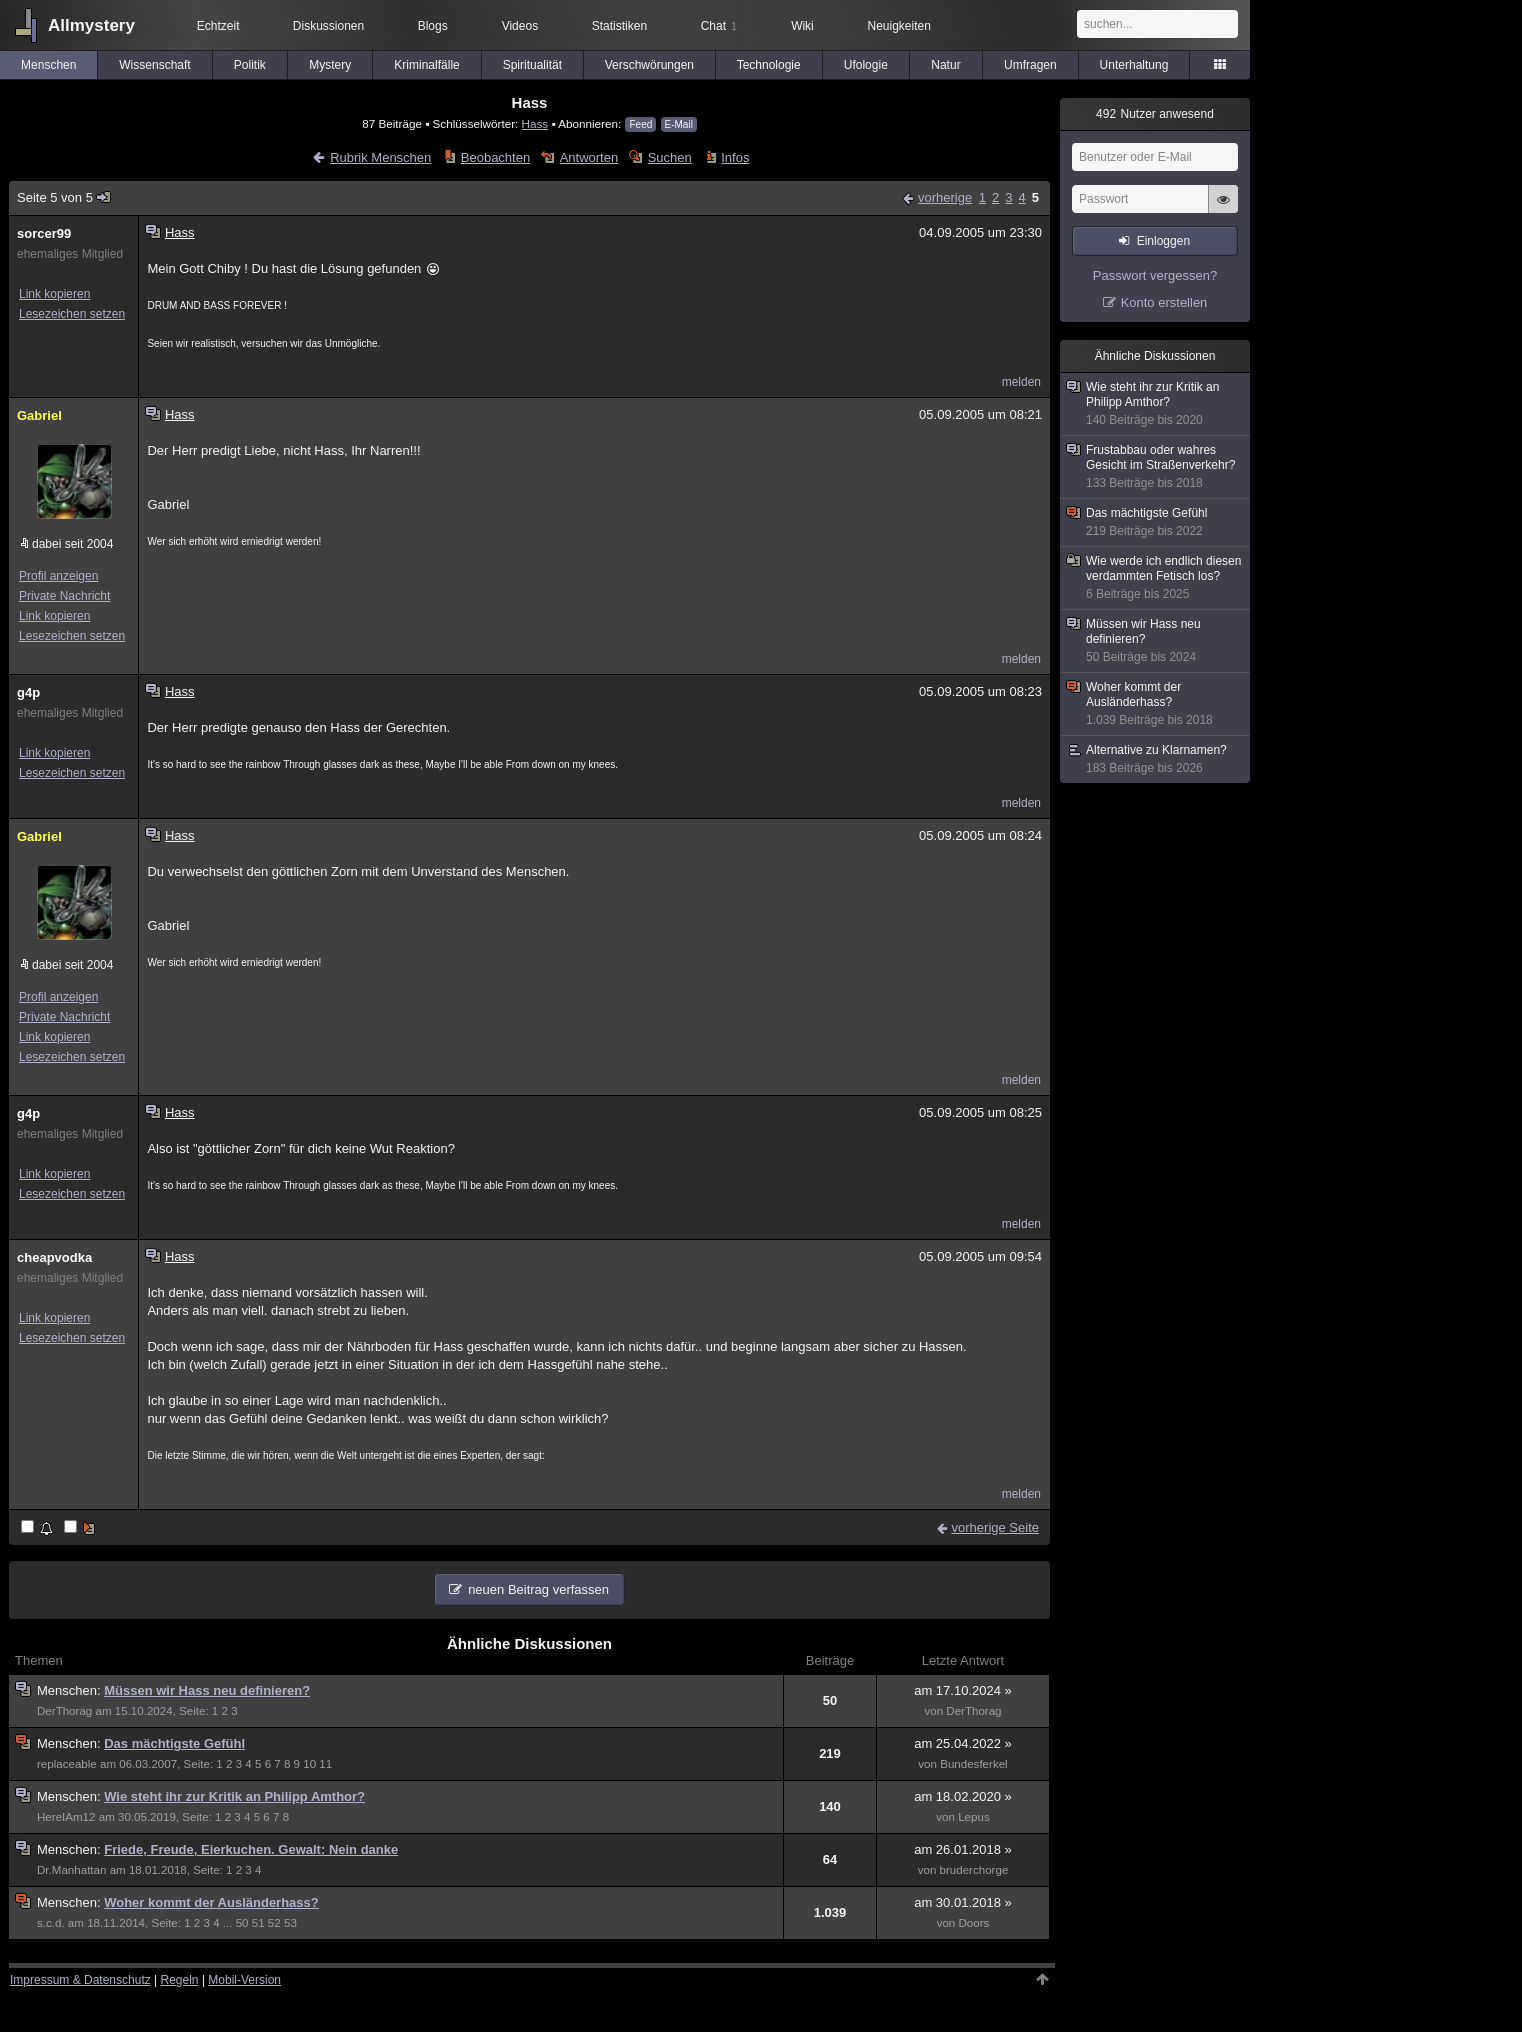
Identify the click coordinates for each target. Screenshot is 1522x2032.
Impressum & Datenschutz (80, 1980)
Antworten (589, 157)
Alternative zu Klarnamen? (1156, 759)
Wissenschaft (154, 65)
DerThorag (64, 1711)
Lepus (974, 1817)
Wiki (802, 26)
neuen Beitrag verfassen (538, 1589)
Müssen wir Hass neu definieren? (207, 1690)
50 (242, 1923)
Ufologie (866, 65)
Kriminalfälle (426, 65)
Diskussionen (328, 26)
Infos (735, 157)
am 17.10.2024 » (963, 1690)
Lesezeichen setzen (72, 314)
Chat (719, 26)
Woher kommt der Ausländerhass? (211, 1902)
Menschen (48, 65)
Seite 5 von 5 (64, 197)
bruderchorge (974, 1870)
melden (1021, 382)
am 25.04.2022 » (963, 1743)
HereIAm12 (66, 1817)
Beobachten (495, 157)
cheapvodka (54, 1257)
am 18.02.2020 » (963, 1796)
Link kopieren (54, 294)
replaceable (67, 1764)
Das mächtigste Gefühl (174, 1743)
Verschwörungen (649, 65)
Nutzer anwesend (1155, 114)
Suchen (670, 157)
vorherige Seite (995, 1527)
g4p (28, 692)
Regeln (180, 1980)
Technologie (769, 65)
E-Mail (679, 124)
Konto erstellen (1164, 302)
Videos (520, 26)
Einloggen (1163, 241)
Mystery (330, 65)
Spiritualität (532, 65)
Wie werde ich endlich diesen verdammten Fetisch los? (1156, 578)
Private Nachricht (64, 596)
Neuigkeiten (899, 26)
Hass (535, 123)
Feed (640, 124)
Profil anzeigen (58, 576)
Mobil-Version (244, 1980)
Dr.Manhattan (71, 1870)
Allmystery (91, 25)
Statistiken (619, 26)
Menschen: (70, 1690)
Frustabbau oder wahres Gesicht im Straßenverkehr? (1156, 467)
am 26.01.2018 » (963, 1849)
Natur (945, 65)
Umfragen (1030, 65)
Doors (974, 1923)
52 (274, 1923)
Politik (250, 65)
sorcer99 (44, 233)
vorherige (945, 197)
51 (258, 1923)
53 (290, 1923)
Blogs (433, 26)
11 (325, 1764)
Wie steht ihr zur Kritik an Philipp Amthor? (234, 1796)
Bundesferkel (974, 1764)
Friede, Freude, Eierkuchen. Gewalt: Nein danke (251, 1849)
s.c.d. (51, 1923)
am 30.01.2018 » (963, 1902)
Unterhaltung (1134, 65)
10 (309, 1764)
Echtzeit (218, 26)
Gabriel (39, 415)
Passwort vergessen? (1155, 275)
